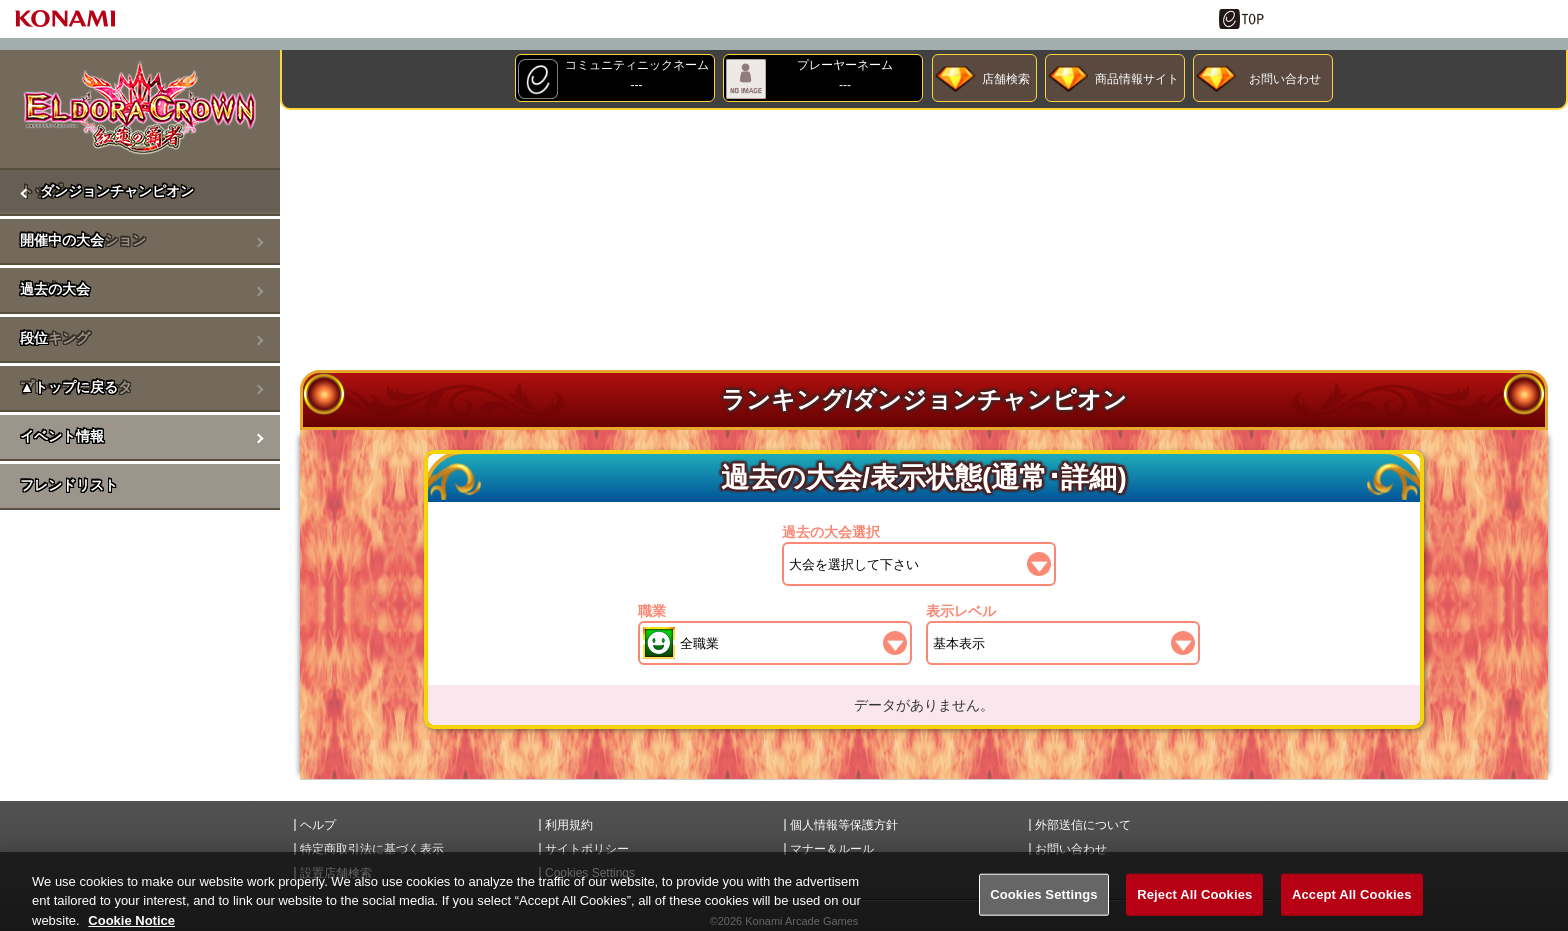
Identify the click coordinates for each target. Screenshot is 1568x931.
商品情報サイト (1137, 79)
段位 (34, 338)
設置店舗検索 (336, 873)
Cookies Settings (590, 873)
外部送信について (1083, 825)
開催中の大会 (62, 240)
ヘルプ (318, 825)
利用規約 (569, 825)
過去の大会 (55, 289)
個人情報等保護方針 (844, 825)
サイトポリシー (587, 849)
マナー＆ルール (832, 849)
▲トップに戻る (69, 387)
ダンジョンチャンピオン (117, 191)
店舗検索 (1006, 79)
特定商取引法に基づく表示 (372, 849)
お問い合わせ (1285, 79)
